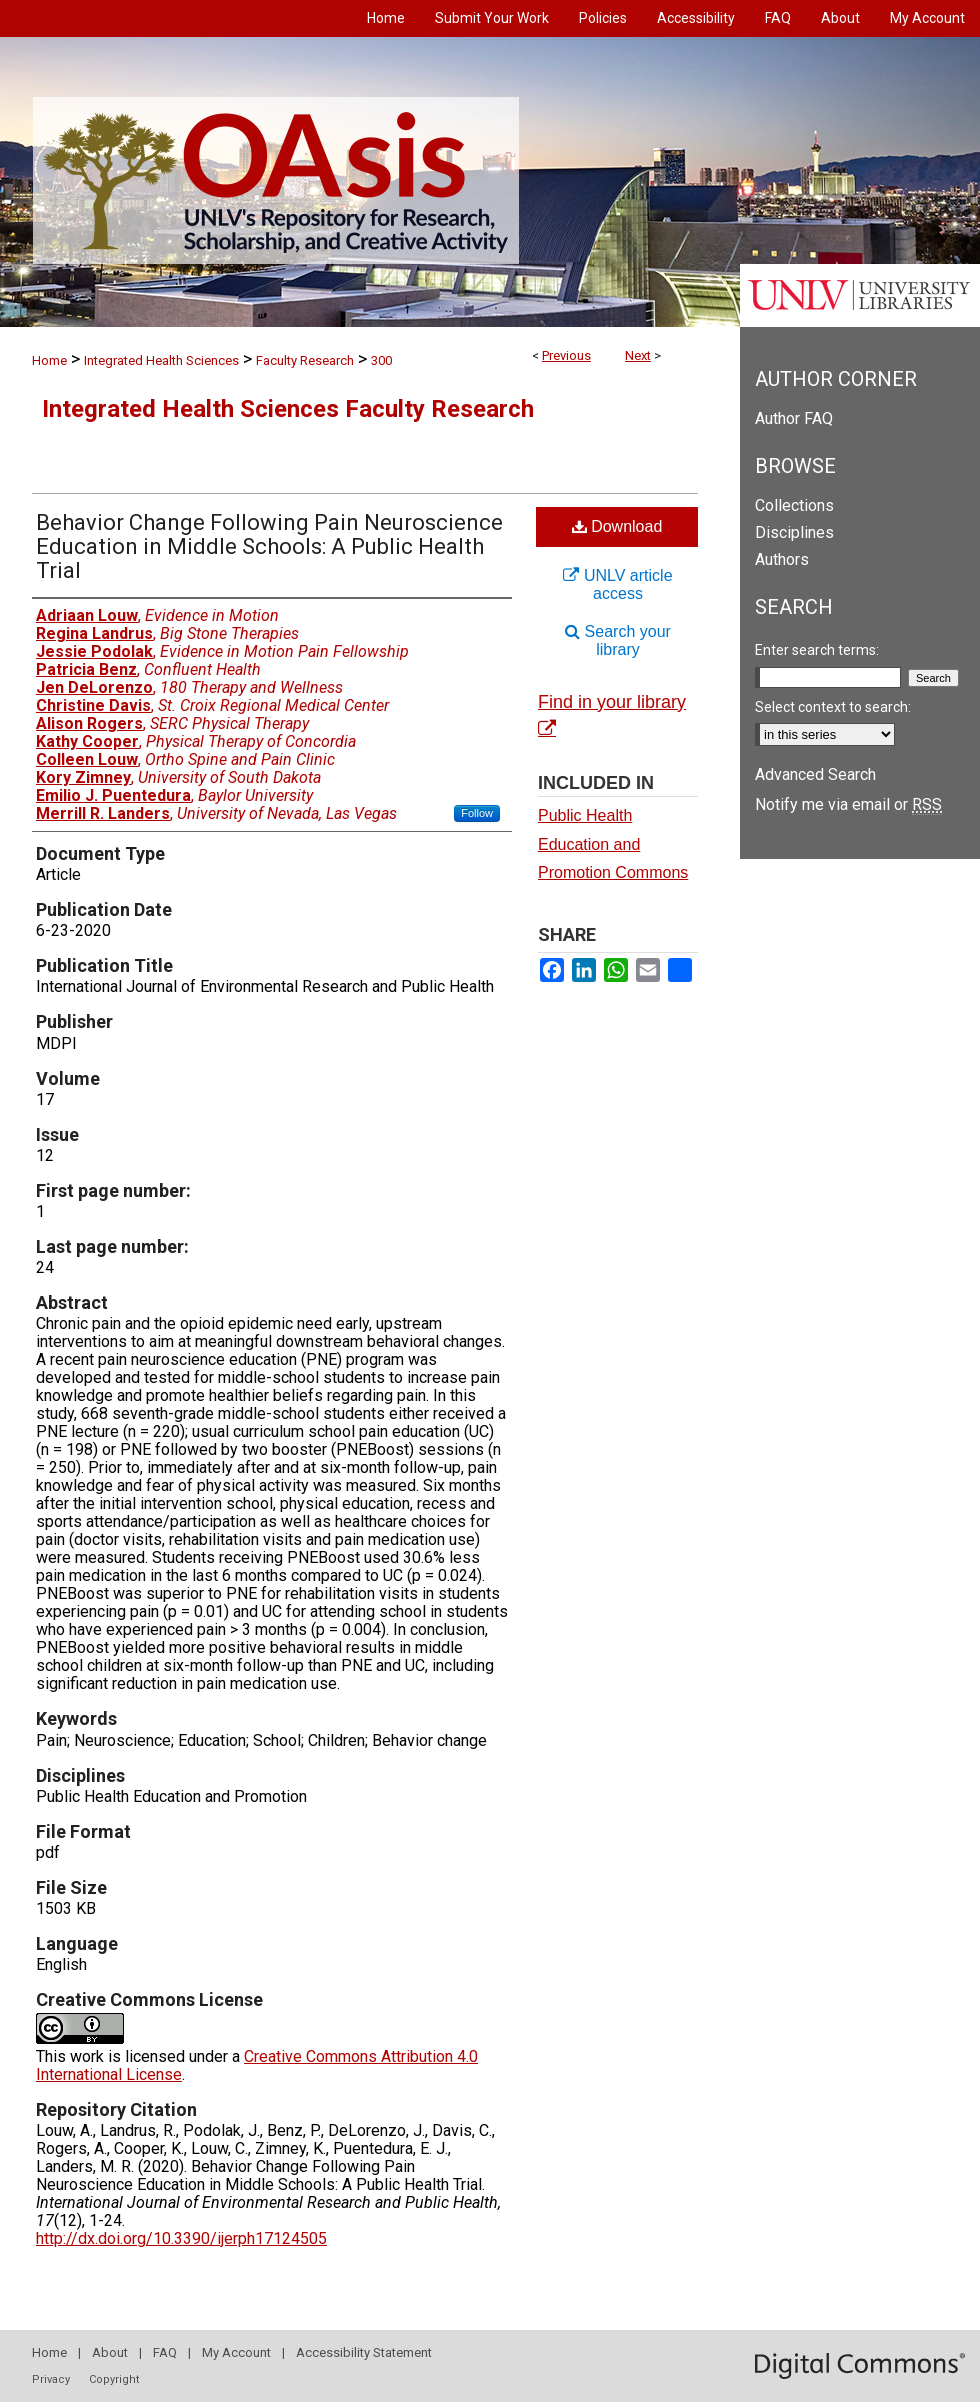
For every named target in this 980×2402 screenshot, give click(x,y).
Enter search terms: (817, 650)
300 (381, 360)
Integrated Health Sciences (161, 360)
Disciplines (794, 532)
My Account (236, 2352)
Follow (477, 813)
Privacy (51, 2379)
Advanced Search (815, 774)
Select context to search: (833, 707)
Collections (794, 505)
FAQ (165, 2352)
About (110, 2352)
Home (49, 360)
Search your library (618, 640)
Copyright (114, 2379)
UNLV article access (617, 584)
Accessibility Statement (364, 2352)
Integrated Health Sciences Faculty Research (288, 409)
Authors (782, 559)
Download (617, 526)
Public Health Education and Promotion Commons (613, 844)
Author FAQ (794, 418)
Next (638, 355)
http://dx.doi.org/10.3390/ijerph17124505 (181, 2238)
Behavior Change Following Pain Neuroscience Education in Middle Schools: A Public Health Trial (269, 546)
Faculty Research (305, 360)
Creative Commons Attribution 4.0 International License (257, 2065)
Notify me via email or (848, 804)
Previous (566, 355)
